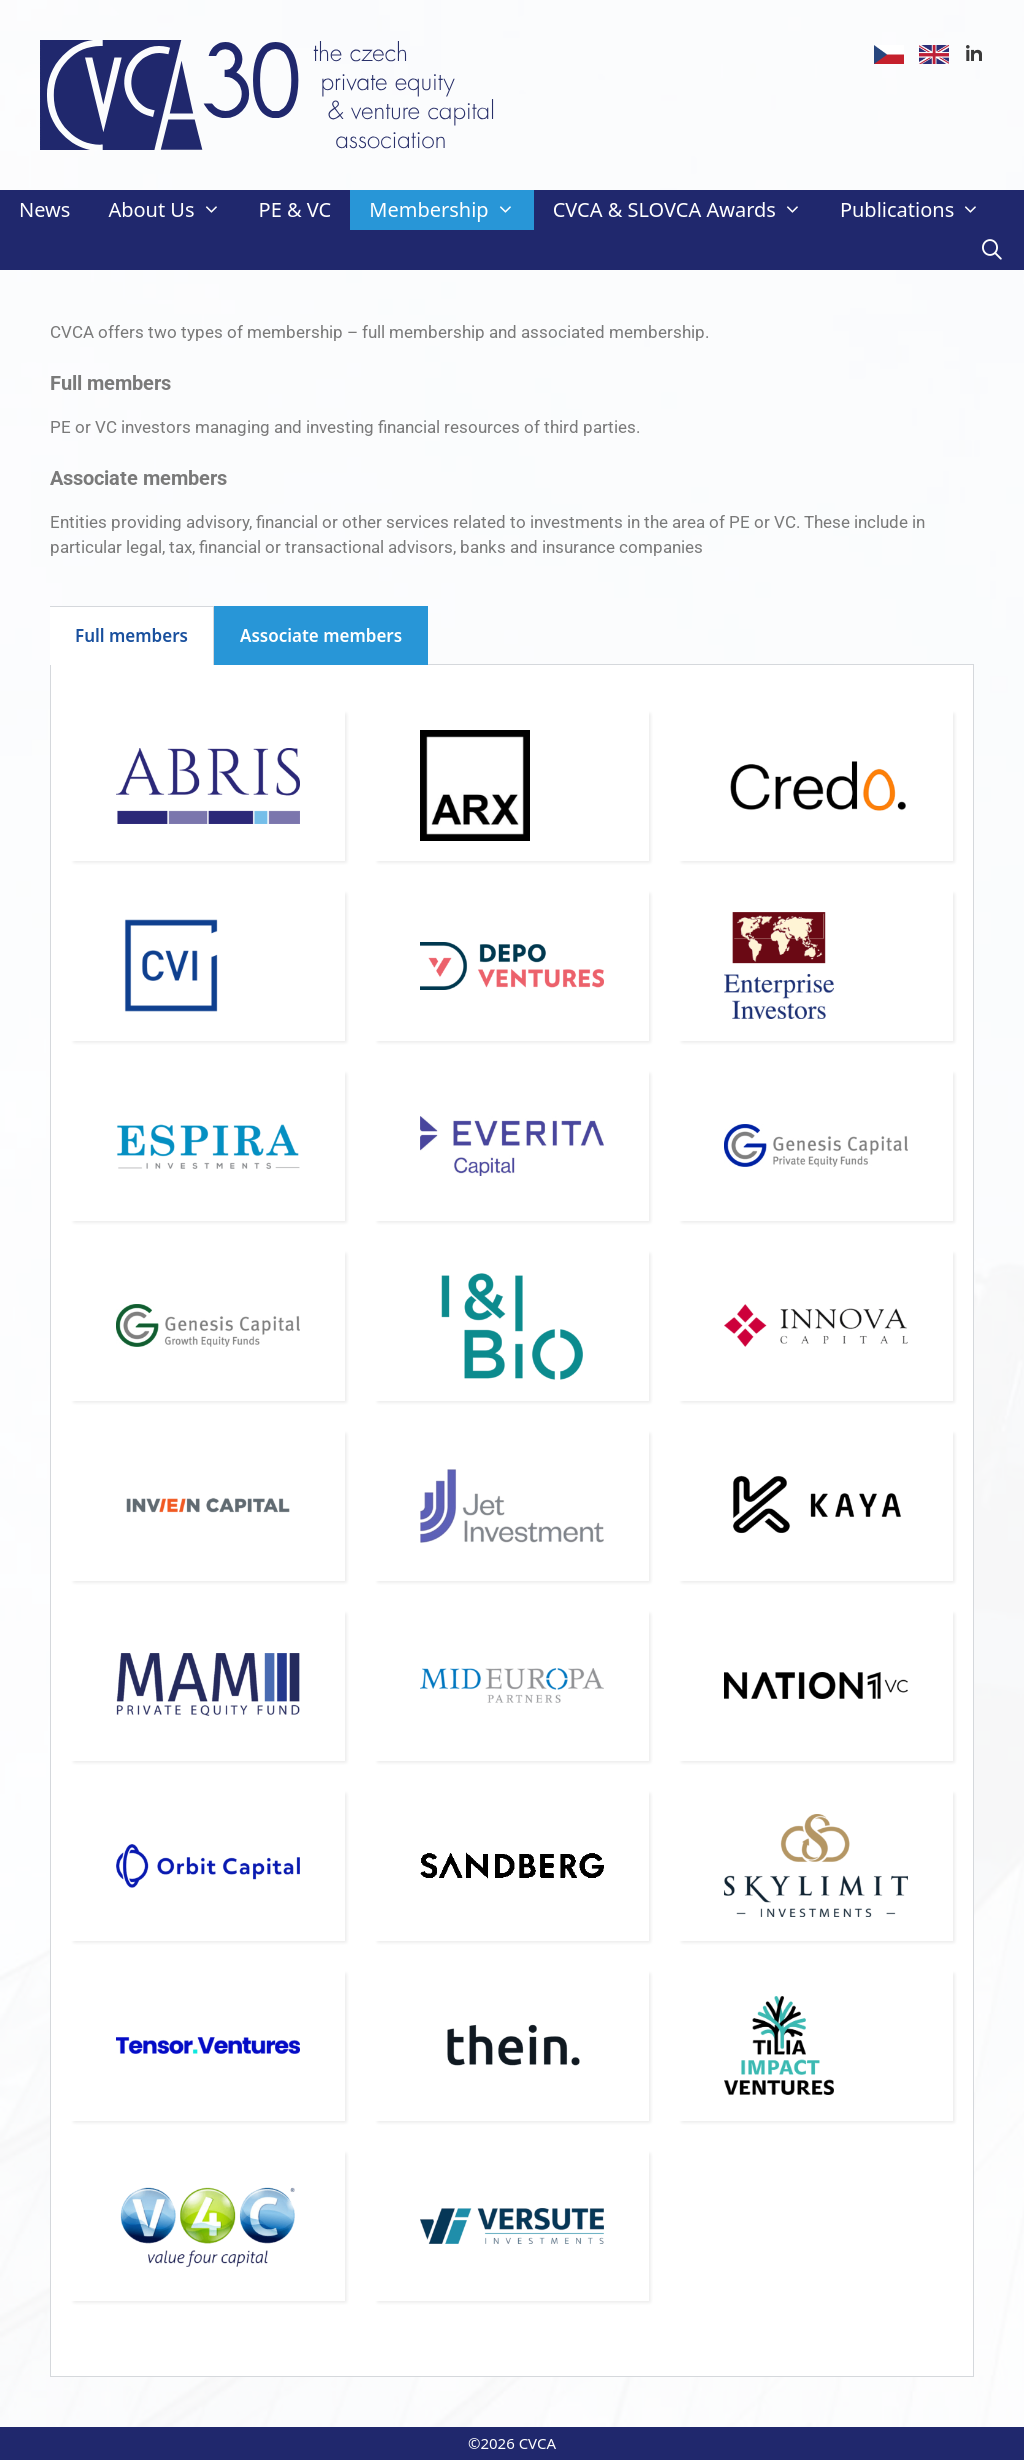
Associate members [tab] (321, 635)
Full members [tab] (131, 635)
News (44, 209)
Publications (919, 210)
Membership (451, 210)
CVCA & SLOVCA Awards (687, 210)
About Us (173, 210)
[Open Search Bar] (992, 250)
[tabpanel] (512, 1521)
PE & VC (295, 209)
